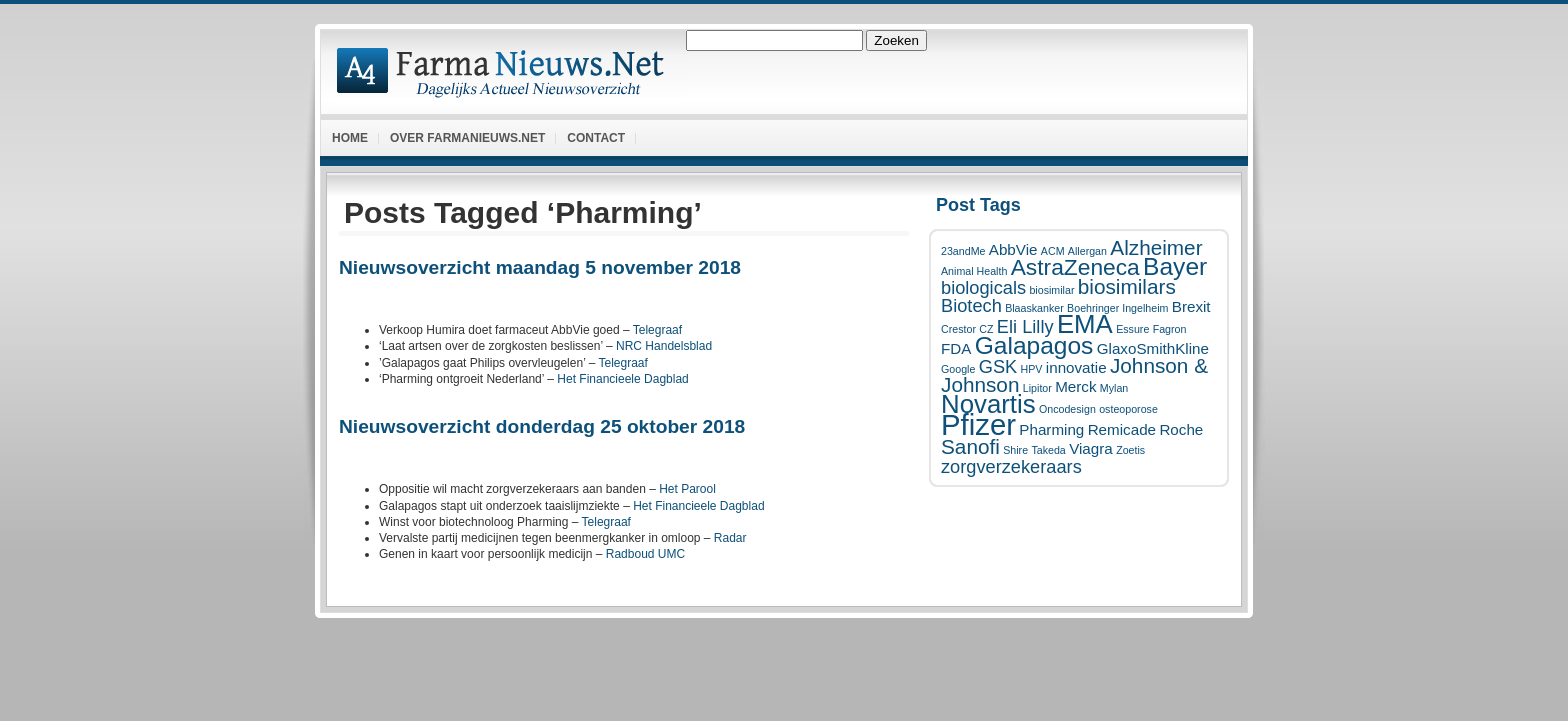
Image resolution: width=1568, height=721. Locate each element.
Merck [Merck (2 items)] (1075, 386)
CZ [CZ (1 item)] (986, 329)
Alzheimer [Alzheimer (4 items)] (1156, 247)
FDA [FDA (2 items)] (956, 348)
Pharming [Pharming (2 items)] (1051, 429)
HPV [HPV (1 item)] (1032, 369)
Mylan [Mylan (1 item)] (1114, 388)
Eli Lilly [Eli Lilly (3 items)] (1025, 326)
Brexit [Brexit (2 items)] (1191, 306)
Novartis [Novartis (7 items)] (988, 404)
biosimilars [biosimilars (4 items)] (1127, 286)
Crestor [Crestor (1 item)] (958, 329)
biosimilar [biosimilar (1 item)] (1051, 290)
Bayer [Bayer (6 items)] (1175, 266)
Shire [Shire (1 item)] (1015, 450)
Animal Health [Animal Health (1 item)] (974, 271)
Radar (730, 538)
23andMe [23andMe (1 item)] (963, 251)
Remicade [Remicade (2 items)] (1122, 429)
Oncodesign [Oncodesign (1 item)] (1067, 409)
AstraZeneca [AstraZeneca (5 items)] (1075, 267)
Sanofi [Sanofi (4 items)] (970, 446)
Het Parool (687, 489)
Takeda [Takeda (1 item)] (1048, 450)
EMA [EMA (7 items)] (1085, 324)
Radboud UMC (645, 554)
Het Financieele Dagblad (622, 379)
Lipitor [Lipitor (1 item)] (1037, 388)
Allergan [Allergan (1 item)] (1087, 251)
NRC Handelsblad (664, 346)
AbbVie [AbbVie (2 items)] (1013, 249)
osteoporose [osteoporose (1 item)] (1128, 409)
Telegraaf (657, 330)
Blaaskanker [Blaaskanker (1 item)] (1034, 308)
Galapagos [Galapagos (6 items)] (1034, 345)
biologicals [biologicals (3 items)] (983, 287)
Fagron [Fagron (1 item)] (1170, 329)
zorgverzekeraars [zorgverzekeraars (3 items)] (1011, 466)
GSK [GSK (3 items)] (998, 366)
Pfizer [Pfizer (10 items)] (978, 424)
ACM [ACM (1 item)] (1053, 251)
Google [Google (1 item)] (958, 369)
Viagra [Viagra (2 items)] (1091, 448)
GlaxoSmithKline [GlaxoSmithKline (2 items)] (1153, 348)
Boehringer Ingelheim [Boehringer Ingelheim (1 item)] (1117, 308)
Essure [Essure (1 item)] (1132, 329)
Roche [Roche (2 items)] (1181, 429)
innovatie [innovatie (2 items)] (1076, 367)
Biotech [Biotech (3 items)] (971, 305)
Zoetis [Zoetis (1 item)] (1130, 450)
